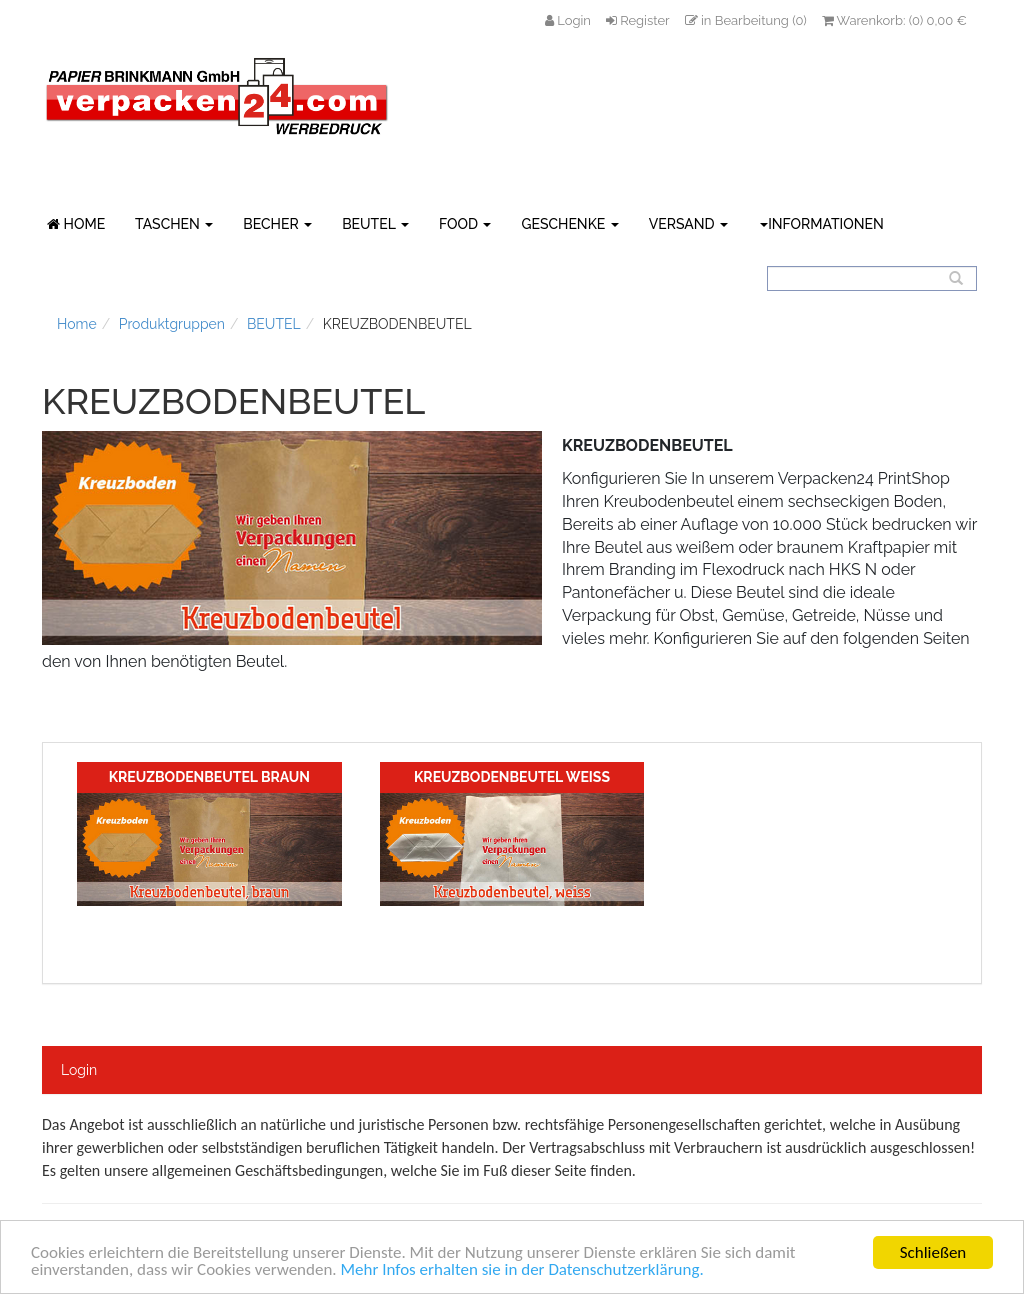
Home (77, 324)
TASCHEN (174, 224)
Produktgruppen (172, 324)
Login (79, 1070)
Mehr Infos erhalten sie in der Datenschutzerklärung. (522, 1270)
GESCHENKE (569, 224)
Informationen (822, 224)
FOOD (465, 224)
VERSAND (688, 224)
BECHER (277, 224)
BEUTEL (375, 224)
